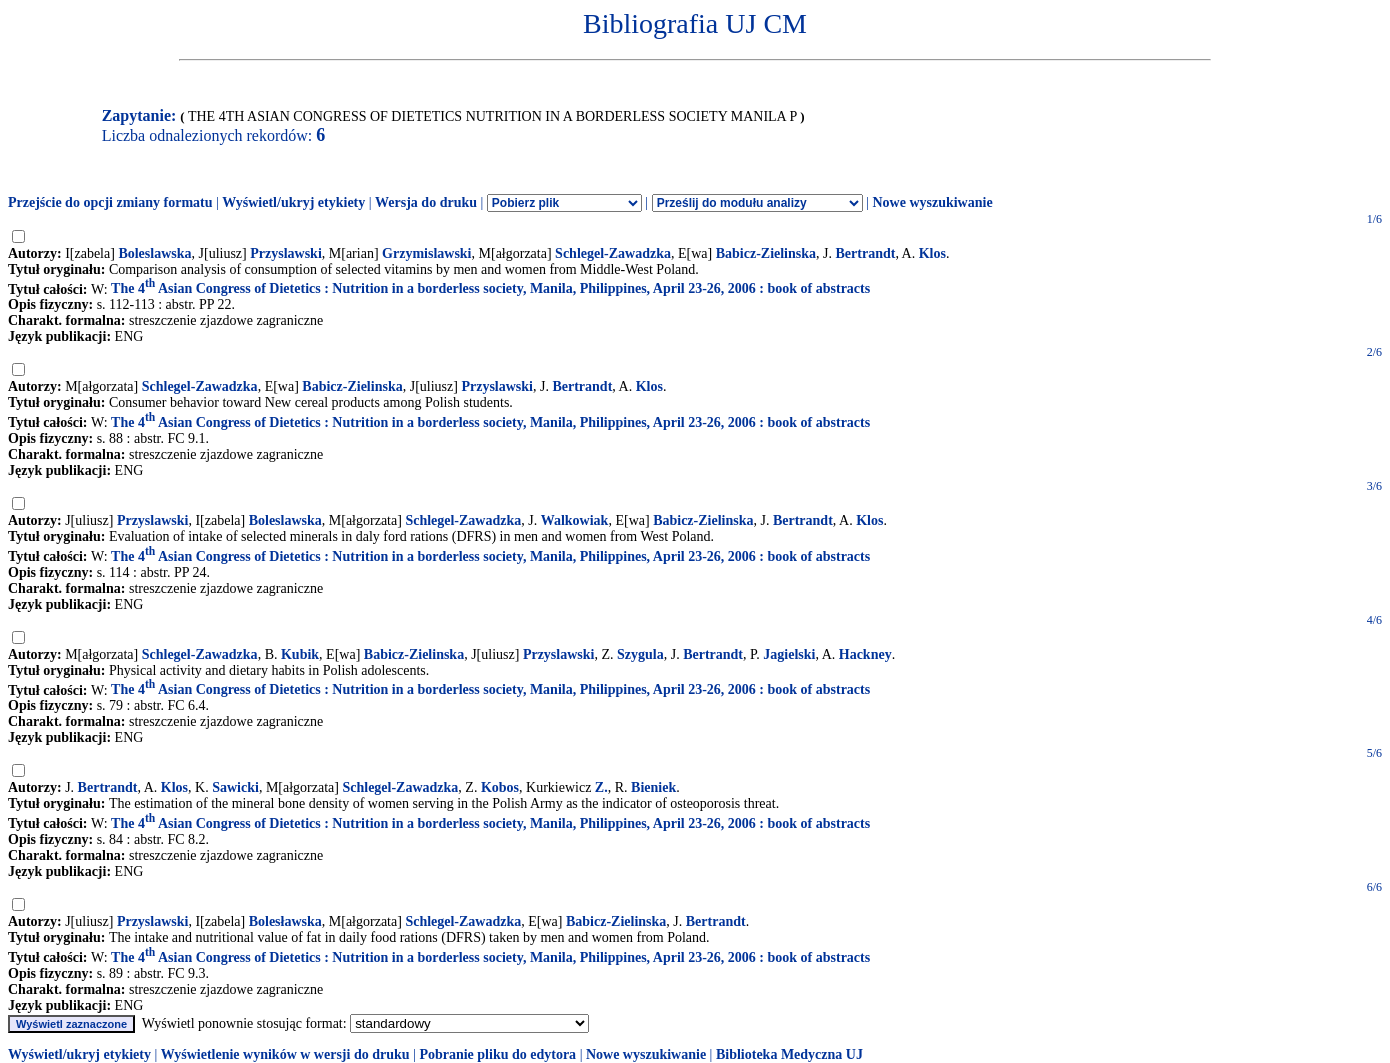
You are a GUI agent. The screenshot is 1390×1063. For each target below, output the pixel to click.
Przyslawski (286, 253)
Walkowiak (575, 520)
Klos (932, 253)
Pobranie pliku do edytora (497, 1054)
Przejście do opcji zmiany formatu (110, 202)
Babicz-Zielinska (766, 253)
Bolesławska (285, 921)
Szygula (640, 654)
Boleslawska (154, 253)
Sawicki (235, 787)
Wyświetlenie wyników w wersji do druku (285, 1054)
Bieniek (653, 787)
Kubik (300, 654)
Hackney (865, 654)
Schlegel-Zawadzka (613, 253)
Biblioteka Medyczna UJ (789, 1054)
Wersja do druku (426, 202)
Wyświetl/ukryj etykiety (293, 202)
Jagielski (789, 654)
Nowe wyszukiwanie (932, 202)
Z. (601, 787)
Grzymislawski (426, 253)
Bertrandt (866, 253)
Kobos (500, 787)
